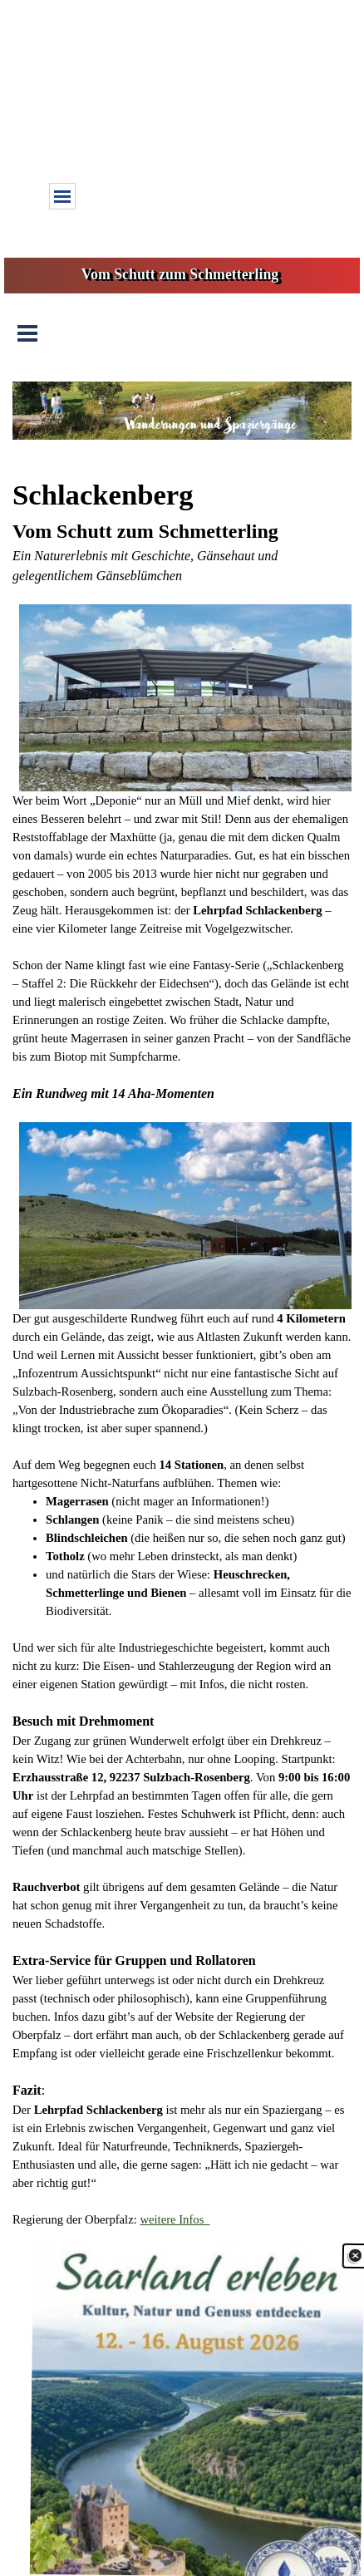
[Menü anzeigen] (62, 196)
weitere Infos (174, 2219)
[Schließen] (353, 2271)
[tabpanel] (182, 1351)
